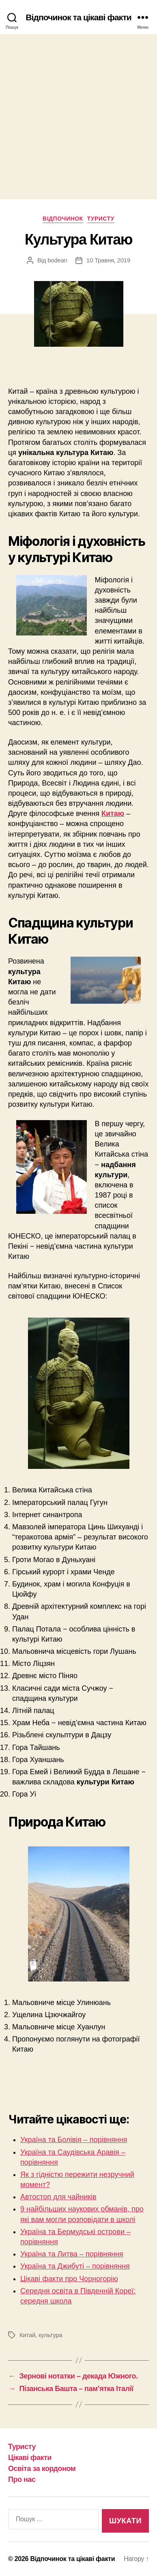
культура (50, 2334)
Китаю (112, 813)
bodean (57, 260)
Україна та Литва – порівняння (71, 2254)
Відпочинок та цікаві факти (78, 17)
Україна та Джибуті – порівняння (75, 2266)
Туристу (100, 218)
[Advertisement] (78, 116)
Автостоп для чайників (58, 2197)
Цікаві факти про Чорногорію (69, 2279)
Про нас (21, 2479)
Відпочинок (63, 218)
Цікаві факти (30, 2458)
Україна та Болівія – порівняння (73, 2140)
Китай (27, 2334)
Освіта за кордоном (41, 2468)
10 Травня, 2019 (108, 260)
